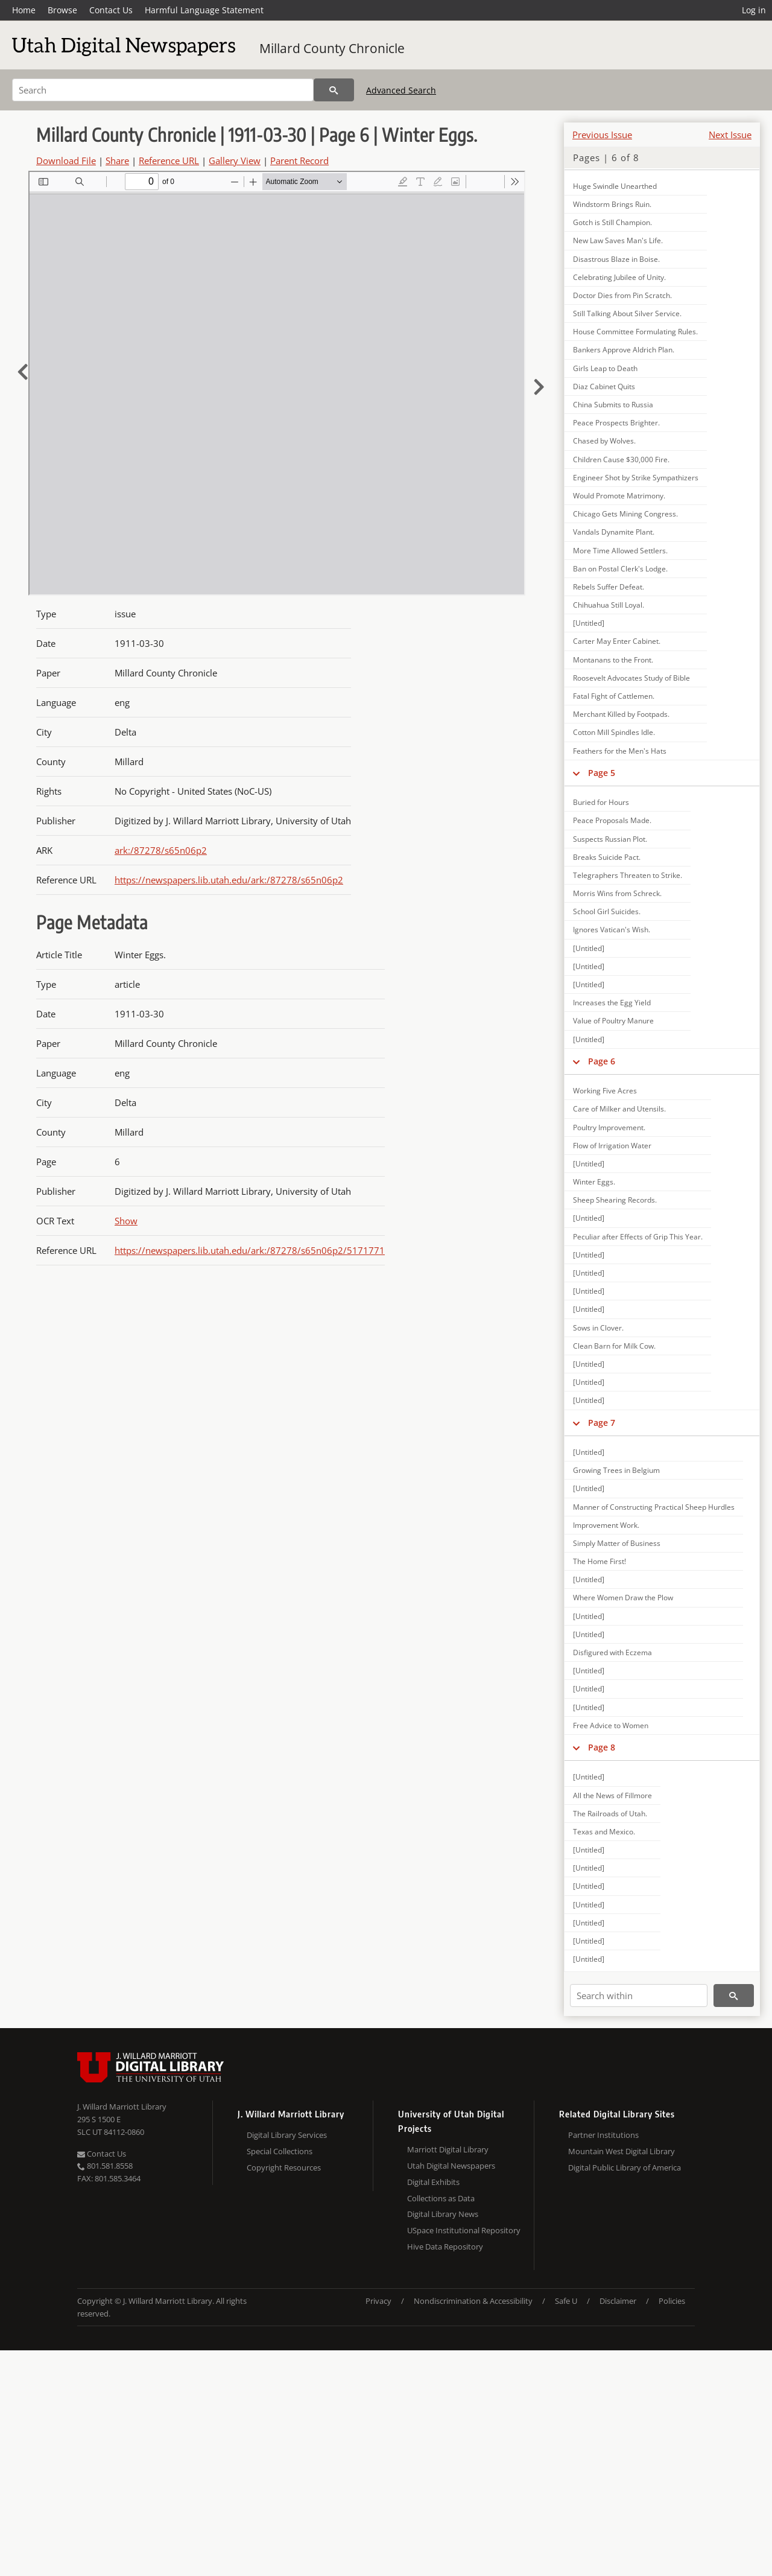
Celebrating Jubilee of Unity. (619, 277)
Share (117, 160)
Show (126, 1221)
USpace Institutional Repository (463, 2230)
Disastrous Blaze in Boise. (616, 259)
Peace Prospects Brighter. (616, 423)
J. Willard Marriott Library (121, 2106)
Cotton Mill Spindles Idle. (614, 732)
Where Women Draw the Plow (623, 1597)
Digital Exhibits (433, 2182)
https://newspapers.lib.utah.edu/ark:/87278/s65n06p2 (229, 880)
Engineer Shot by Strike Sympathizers (635, 477)
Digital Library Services (287, 2134)
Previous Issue (602, 135)
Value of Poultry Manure (613, 1021)
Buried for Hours (601, 802)
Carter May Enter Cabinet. (616, 641)
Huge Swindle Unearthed (615, 186)
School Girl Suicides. (607, 911)
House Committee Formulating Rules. (635, 331)
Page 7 (601, 1422)
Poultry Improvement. (609, 1127)
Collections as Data (441, 2198)
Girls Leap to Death (605, 368)
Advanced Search (401, 90)
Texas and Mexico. (604, 1832)
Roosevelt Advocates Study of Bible (631, 678)
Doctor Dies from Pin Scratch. (622, 295)
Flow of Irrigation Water (612, 1145)
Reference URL (169, 160)
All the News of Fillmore (612, 1795)
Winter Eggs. (594, 1182)
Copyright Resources (284, 2167)
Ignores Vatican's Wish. (611, 929)
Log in (754, 10)
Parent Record (299, 160)
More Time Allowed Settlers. (620, 550)
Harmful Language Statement (204, 10)
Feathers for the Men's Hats (619, 751)
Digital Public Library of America (624, 2167)
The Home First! (599, 1561)
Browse (62, 10)
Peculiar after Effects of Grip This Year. (638, 1237)
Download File (66, 160)
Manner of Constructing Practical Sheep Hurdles (654, 1507)
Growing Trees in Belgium (616, 1470)
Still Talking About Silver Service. (627, 313)
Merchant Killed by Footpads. (621, 714)
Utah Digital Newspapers (451, 2165)
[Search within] (638, 1995)
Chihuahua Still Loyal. (608, 605)
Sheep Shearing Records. (615, 1200)
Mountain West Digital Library (621, 2151)
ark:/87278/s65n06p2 (161, 850)
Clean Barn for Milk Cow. (614, 1346)
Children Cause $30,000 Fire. (621, 459)
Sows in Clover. (598, 1328)
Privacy (378, 2300)
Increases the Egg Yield (612, 1002)
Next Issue (730, 135)
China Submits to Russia (613, 404)
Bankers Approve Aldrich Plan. (623, 350)
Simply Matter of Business (616, 1543)
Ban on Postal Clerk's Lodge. (620, 569)
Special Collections (279, 2151)
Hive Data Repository (445, 2246)
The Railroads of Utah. (610, 1813)
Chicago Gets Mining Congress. (625, 514)
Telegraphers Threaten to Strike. (627, 875)
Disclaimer (618, 2300)
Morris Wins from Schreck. (617, 893)
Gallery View (235, 160)
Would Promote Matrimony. (619, 496)
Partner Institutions (603, 2134)
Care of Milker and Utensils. (619, 1109)
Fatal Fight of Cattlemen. (613, 696)
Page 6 (601, 1061)
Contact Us (111, 10)
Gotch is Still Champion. (612, 222)
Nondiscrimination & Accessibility (473, 2300)
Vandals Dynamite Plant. (613, 532)
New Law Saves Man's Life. (618, 240)
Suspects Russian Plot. (610, 839)
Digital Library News (442, 2214)
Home (24, 10)
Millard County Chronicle (332, 48)
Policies (672, 2300)
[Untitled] (588, 623)
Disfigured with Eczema (612, 1652)
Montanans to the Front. (613, 660)
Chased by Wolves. (604, 441)
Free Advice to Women (610, 1725)
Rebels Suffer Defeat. (608, 587)
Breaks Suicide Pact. (607, 857)
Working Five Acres (605, 1091)
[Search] (163, 89)
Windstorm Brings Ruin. (612, 204)
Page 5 (601, 772)
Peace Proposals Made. (612, 820)
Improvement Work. (606, 1525)
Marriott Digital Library (448, 2149)
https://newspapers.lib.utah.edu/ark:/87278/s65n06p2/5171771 (250, 1250)
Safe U (566, 2300)
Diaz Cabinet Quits (604, 386)
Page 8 (601, 1747)
